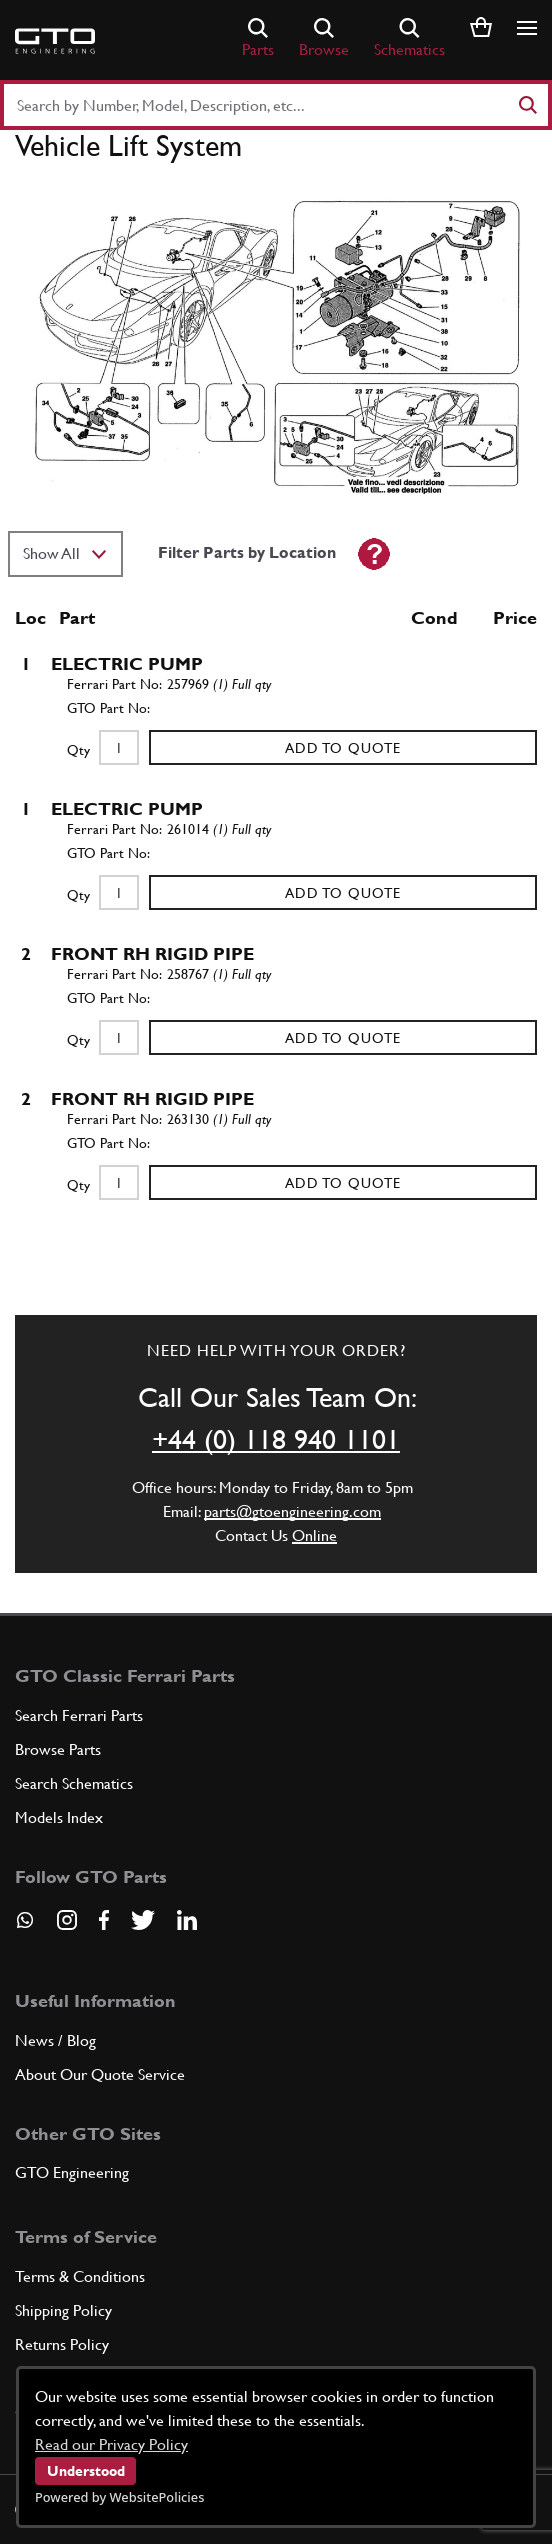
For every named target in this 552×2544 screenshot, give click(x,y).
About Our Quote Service (100, 2074)
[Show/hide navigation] (527, 28)
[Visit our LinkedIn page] (187, 1920)
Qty (78, 750)
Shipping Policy (63, 2310)
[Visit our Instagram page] (67, 1920)
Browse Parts (58, 1749)
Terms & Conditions (80, 2276)
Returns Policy (62, 2344)
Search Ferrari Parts (79, 1715)
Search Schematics (74, 1783)
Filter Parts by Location (247, 552)
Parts (258, 38)
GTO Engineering (72, 2172)
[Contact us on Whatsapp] (25, 1927)
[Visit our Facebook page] (104, 1920)
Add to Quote (343, 748)
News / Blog (55, 2040)
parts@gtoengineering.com (292, 1511)
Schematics (409, 38)
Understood (86, 2471)
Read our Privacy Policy (111, 2444)
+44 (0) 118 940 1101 (276, 1439)
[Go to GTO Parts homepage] (55, 41)
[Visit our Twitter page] (143, 1920)
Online (314, 1535)
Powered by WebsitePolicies (119, 2497)
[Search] (527, 105)
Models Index (59, 1817)
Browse (324, 38)
